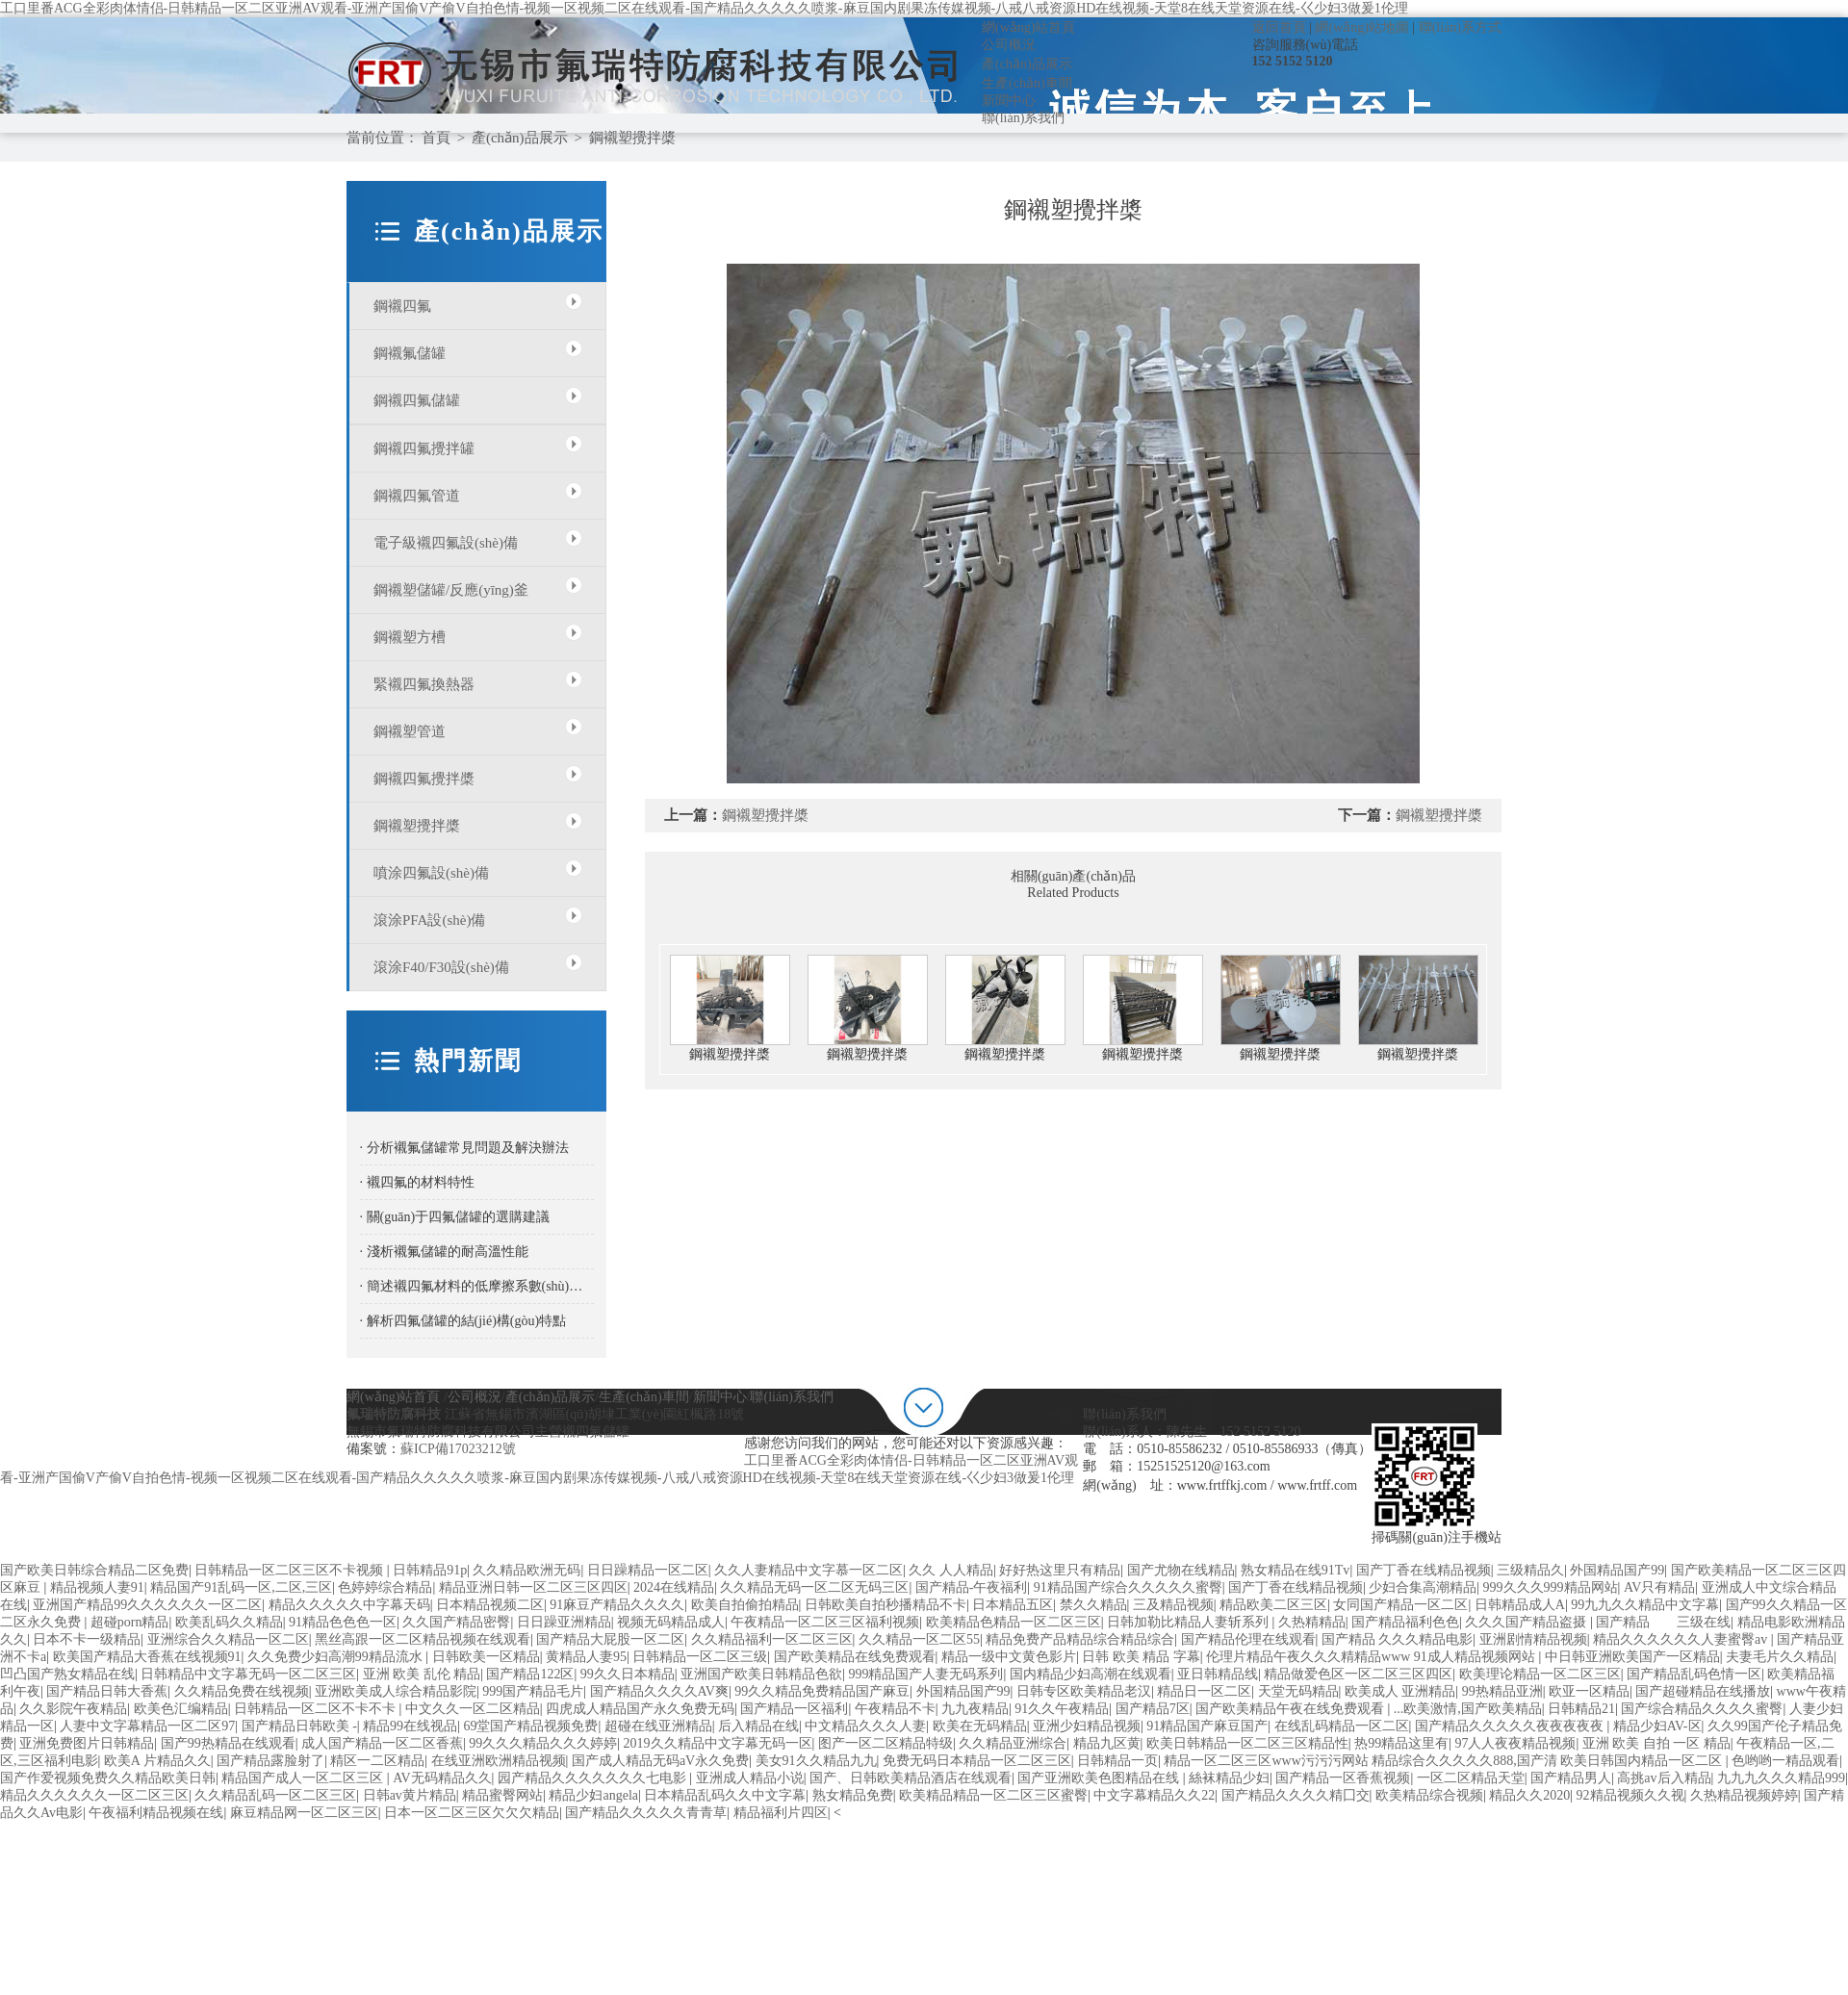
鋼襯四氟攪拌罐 (424, 448)
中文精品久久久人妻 (865, 1726)
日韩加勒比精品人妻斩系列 (1189, 1622)
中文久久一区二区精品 (472, 1708)
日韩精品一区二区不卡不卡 (316, 1708)
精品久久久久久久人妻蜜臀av (1682, 1639)
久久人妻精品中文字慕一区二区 (808, 1570)
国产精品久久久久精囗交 (1295, 1795)
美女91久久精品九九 (816, 1760)
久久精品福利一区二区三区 (772, 1639)
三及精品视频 (1173, 1605)
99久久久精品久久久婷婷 (543, 1743)
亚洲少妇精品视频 (1087, 1726)
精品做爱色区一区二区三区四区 (1358, 1674)
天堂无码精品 (1298, 1691)
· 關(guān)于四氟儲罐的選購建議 (455, 1217)
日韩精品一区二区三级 (699, 1657)
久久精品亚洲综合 (1012, 1743)
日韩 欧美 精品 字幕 (1141, 1657)
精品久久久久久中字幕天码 (349, 1605)
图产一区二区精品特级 (885, 1743)
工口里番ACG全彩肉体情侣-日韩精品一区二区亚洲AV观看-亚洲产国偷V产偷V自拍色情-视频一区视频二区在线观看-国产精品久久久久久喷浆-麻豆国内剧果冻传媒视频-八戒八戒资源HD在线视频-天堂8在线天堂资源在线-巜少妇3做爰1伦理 (704, 8)
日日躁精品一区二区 (647, 1570)
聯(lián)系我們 (1023, 118)
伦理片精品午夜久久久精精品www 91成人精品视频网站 (1372, 1657)
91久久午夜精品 (1061, 1708)
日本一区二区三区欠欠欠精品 (471, 1812)
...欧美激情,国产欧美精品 (1468, 1708)
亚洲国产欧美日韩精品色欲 (761, 1674)
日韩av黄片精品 (409, 1795)
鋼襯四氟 (402, 306)
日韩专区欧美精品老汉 (1083, 1691)
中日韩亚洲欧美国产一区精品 (1632, 1657)
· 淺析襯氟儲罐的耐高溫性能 (444, 1251)
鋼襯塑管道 (409, 731)
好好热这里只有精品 (1059, 1570)
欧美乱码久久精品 (229, 1622)
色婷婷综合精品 (385, 1587)
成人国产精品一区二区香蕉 (382, 1743)
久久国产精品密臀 (456, 1622)
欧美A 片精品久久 (157, 1760)
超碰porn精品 (129, 1622)
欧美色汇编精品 (181, 1708)
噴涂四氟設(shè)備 (431, 873)
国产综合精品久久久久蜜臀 (1702, 1708)
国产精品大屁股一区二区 (610, 1639)
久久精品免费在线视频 (241, 1691)
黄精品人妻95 (586, 1657)
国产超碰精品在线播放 (1702, 1691)
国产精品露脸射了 (270, 1760)
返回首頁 (1279, 27)
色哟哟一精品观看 (1785, 1760)
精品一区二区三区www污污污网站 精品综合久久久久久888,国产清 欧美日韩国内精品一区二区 (1444, 1760)
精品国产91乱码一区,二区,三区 (241, 1587)
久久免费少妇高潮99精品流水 (336, 1657)
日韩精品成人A (1520, 1605)
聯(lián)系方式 (1460, 27)
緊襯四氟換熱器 (424, 684)
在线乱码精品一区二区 (1341, 1726)
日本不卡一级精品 (87, 1639)
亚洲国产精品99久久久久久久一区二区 (147, 1605)
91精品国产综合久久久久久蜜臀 (1128, 1587)
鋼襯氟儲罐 (409, 353)
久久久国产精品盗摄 (1527, 1622)
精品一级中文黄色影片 (1008, 1657)
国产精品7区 (1153, 1708)
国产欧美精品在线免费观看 (855, 1657)
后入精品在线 (758, 1726)
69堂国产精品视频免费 (530, 1726)
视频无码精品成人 (671, 1622)
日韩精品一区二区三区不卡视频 (290, 1570)
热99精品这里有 (1401, 1743)
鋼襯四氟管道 (416, 495)
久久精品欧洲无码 (526, 1570)
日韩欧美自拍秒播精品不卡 (885, 1605)
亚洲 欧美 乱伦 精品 (422, 1674)
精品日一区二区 (1204, 1691)
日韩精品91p (430, 1570)
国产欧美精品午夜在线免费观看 (1291, 1708)
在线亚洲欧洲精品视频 (498, 1760)
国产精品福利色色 (1405, 1622)
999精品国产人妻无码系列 (925, 1674)
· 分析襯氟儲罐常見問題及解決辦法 (464, 1147)
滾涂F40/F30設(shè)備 (441, 967)
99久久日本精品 (627, 1674)
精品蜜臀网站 (502, 1795)
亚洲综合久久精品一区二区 (228, 1639)
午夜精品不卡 (895, 1708)
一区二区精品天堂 (1471, 1778)
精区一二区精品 (377, 1760)
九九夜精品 (975, 1708)
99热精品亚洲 (1502, 1691)
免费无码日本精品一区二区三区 (977, 1760)
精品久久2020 (1529, 1795)
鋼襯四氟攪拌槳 (424, 778)
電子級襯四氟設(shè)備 (445, 542)
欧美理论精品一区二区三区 (1540, 1674)
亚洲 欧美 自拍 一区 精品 (1656, 1743)
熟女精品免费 (852, 1795)
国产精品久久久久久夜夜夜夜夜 (1511, 1726)
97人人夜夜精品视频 (1515, 1743)
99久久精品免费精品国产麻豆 (822, 1691)
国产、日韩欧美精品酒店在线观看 (910, 1778)
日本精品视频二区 (490, 1605)
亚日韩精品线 (1217, 1674)
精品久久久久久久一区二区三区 (94, 1795)
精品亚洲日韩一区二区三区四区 (533, 1587)
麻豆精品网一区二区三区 (304, 1812)
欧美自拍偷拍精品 (745, 1605)
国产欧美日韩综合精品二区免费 (94, 1570)
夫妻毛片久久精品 (1780, 1657)
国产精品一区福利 (794, 1708)
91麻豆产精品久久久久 (617, 1605)
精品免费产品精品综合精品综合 (1080, 1639)
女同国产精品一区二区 (1400, 1605)
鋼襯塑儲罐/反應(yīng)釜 (450, 590)
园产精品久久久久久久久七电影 (594, 1778)
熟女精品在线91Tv (1295, 1570)
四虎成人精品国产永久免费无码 (640, 1708)
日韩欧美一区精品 (486, 1657)
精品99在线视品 (410, 1726)
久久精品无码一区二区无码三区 (814, 1587)
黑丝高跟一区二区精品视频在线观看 (422, 1639)
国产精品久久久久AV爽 (659, 1691)
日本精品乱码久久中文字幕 (725, 1795)
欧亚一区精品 (1589, 1691)
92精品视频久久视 (1630, 1795)
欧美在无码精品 (980, 1726)
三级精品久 (1530, 1570)
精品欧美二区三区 (1273, 1605)
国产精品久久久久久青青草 (646, 1812)
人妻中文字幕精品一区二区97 (147, 1726)
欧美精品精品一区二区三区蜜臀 (993, 1795)
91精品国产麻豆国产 (1207, 1726)
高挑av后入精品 (1663, 1778)
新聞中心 (1009, 100)
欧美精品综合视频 (1429, 1795)
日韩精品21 (1581, 1708)
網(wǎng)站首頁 (1028, 27)
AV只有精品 (1659, 1587)
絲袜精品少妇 (1229, 1778)
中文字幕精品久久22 (1154, 1795)
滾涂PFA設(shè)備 (429, 920)
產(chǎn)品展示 (1027, 64)
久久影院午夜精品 (73, 1708)
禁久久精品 (1093, 1605)
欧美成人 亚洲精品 (1400, 1691)
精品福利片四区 (780, 1812)
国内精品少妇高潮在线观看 (1090, 1674)
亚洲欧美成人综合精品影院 (395, 1691)
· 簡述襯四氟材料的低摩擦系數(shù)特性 (477, 1286)
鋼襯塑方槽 (409, 637)
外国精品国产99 (1617, 1570)
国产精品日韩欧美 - (299, 1726)
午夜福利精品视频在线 (156, 1812)
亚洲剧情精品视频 (1533, 1639)
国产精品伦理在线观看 (1248, 1639)
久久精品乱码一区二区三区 (275, 1795)
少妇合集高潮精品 (1422, 1587)
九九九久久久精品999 (1781, 1778)
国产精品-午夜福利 (971, 1587)
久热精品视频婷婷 (1744, 1795)
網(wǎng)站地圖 (1361, 27)
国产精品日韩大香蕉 (106, 1691)
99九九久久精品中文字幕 (1645, 1605)
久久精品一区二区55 (919, 1639)
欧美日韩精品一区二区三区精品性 (1247, 1743)
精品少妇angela (593, 1795)
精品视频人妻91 (97, 1587)
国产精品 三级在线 (1663, 1622)
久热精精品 (1312, 1622)
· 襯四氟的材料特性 (417, 1182)
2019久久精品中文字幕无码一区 (718, 1743)
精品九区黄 (1107, 1743)
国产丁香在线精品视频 (1423, 1570)
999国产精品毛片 (532, 1691)
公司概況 (1009, 45)
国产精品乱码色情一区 (1694, 1674)
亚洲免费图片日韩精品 (86, 1743)
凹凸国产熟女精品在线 (67, 1674)
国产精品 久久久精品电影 (1398, 1639)
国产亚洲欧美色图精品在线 (1100, 1778)
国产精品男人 (1570, 1778)
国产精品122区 (530, 1674)
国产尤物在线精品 (1181, 1570)
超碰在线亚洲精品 (658, 1726)
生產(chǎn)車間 (1027, 83)
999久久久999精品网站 (1550, 1587)
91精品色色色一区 (343, 1622)
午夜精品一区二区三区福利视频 (825, 1622)
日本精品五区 (1012, 1605)
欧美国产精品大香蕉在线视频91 (147, 1657)
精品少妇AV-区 (1657, 1726)
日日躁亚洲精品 (564, 1622)
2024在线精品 (673, 1587)
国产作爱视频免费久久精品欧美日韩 (108, 1778)
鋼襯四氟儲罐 (416, 400)
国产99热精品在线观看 (228, 1743)
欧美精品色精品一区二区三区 (1013, 1622)
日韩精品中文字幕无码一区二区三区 (248, 1674)
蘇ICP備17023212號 (458, 1449)
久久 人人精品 (951, 1570)
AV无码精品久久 (442, 1778)
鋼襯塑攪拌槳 (632, 137)
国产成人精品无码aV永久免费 (660, 1760)
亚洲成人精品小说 (750, 1778)
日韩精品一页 (1117, 1760)
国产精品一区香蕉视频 (1342, 1778)
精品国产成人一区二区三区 (304, 1778)
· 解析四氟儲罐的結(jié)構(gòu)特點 (463, 1321)
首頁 (436, 137)
